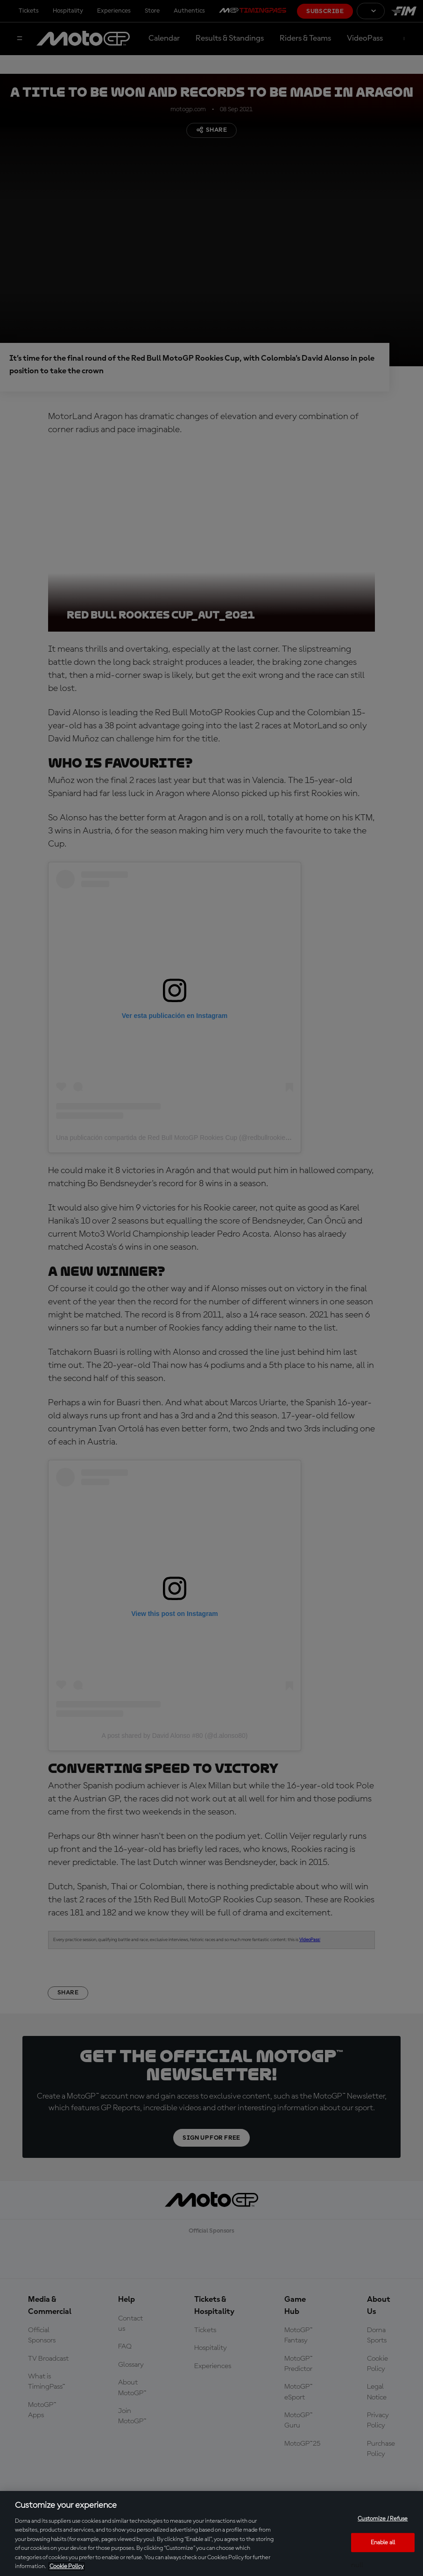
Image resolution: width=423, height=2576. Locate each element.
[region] (211, 2533)
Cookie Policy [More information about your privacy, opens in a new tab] (66, 2566)
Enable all (383, 2542)
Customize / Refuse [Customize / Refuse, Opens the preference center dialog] (383, 2519)
